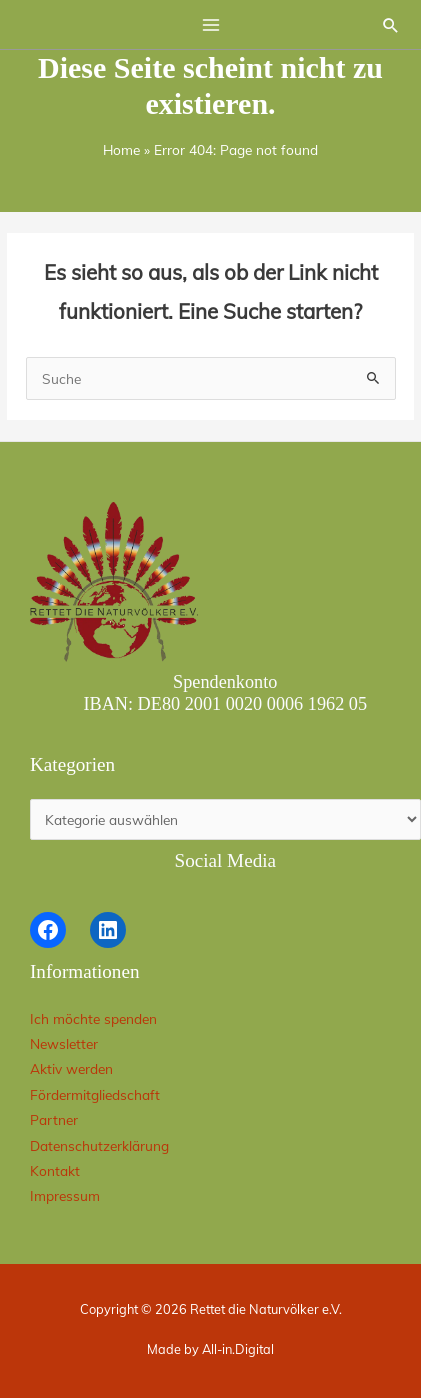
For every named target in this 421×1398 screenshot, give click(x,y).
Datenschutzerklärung (99, 1145)
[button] (391, 25)
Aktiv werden (71, 1068)
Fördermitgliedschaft (95, 1094)
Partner (54, 1119)
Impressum (65, 1195)
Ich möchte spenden (93, 1018)
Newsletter (64, 1043)
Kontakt (55, 1170)
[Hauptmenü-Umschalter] (210, 24)
